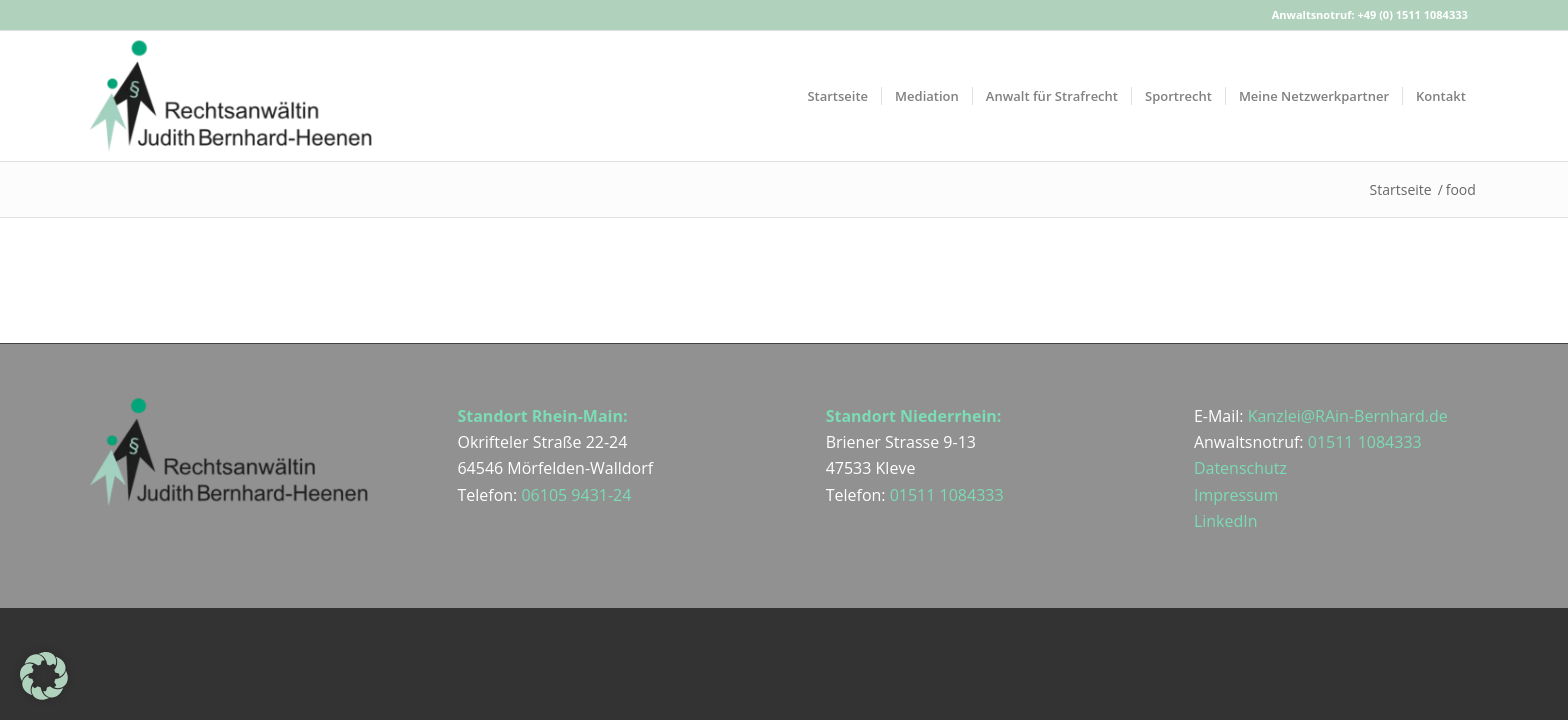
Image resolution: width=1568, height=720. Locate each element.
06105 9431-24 (576, 495)
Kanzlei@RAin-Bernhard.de (1348, 416)
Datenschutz (1240, 468)
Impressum (1236, 495)
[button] (44, 676)
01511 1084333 (947, 495)
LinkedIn (1226, 521)
